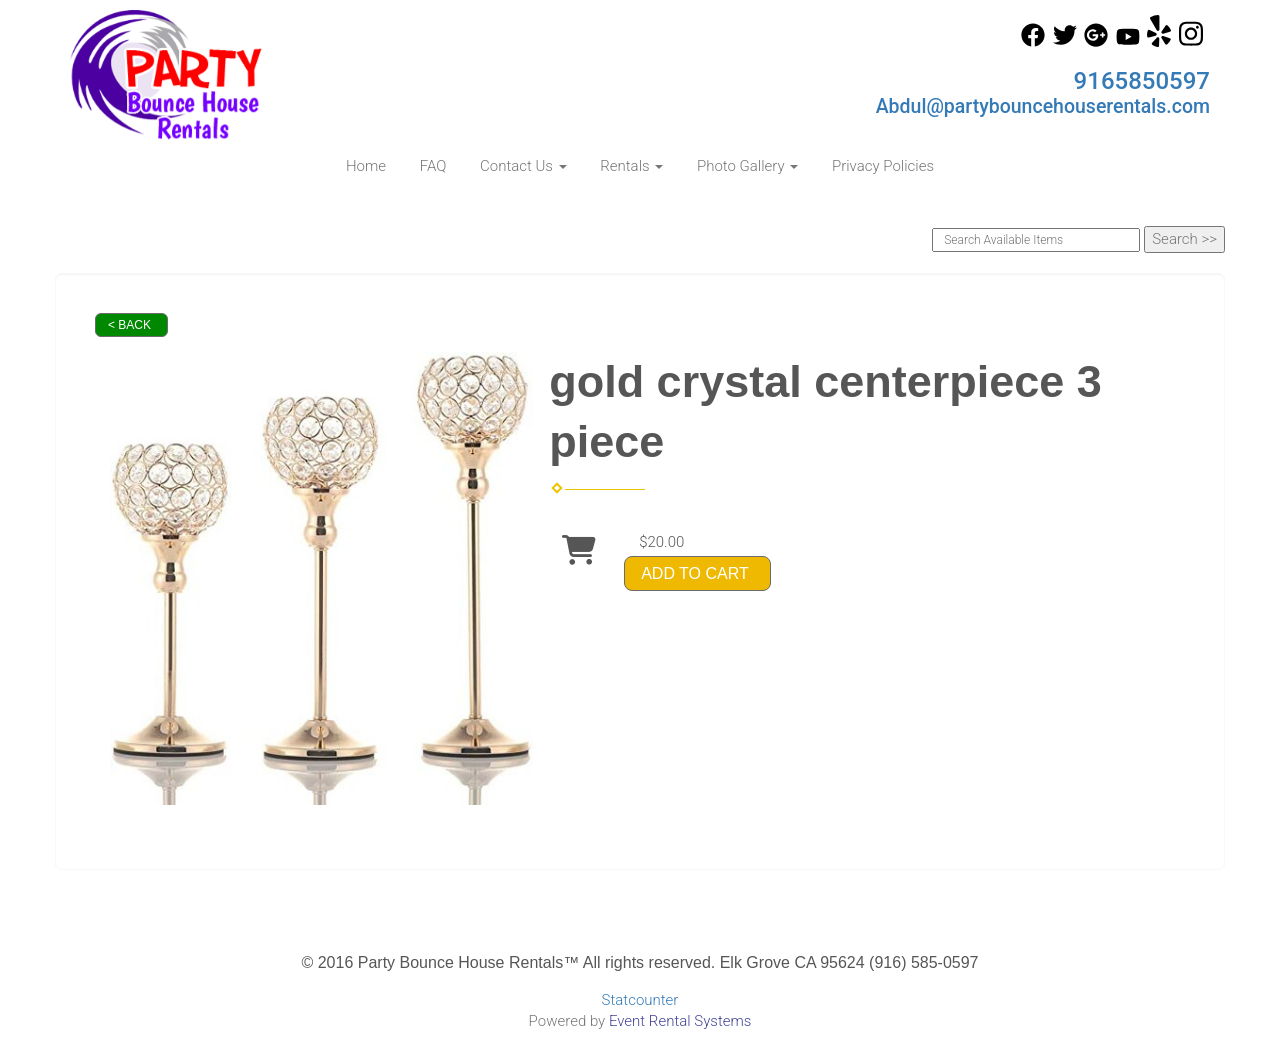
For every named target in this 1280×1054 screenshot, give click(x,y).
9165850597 (1142, 81)
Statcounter (640, 1000)
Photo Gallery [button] (747, 166)
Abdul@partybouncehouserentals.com (1043, 106)
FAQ (433, 166)
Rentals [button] (631, 166)
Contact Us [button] (523, 166)
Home (366, 166)
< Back (129, 325)
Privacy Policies (883, 166)
